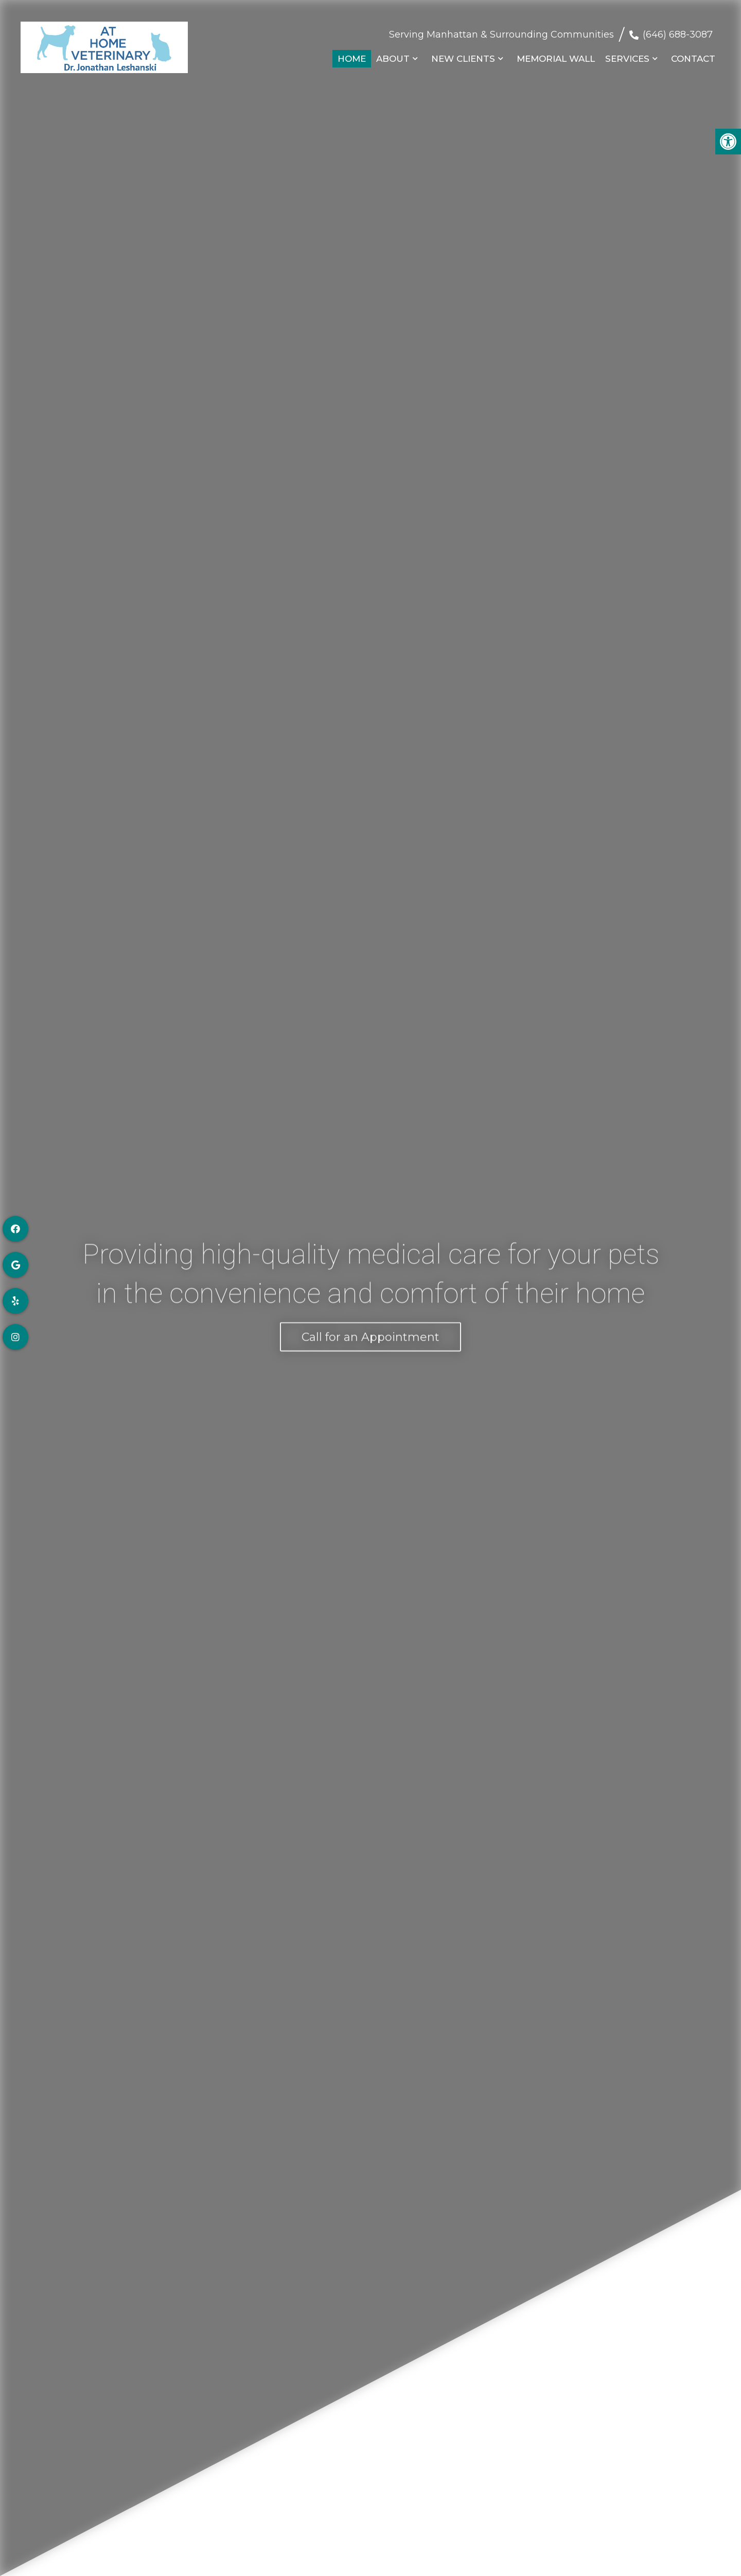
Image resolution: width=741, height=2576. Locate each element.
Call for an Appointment (370, 1334)
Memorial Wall (556, 53)
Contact (693, 53)
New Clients (463, 53)
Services (627, 53)
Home (352, 53)
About (393, 53)
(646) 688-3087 (678, 29)
